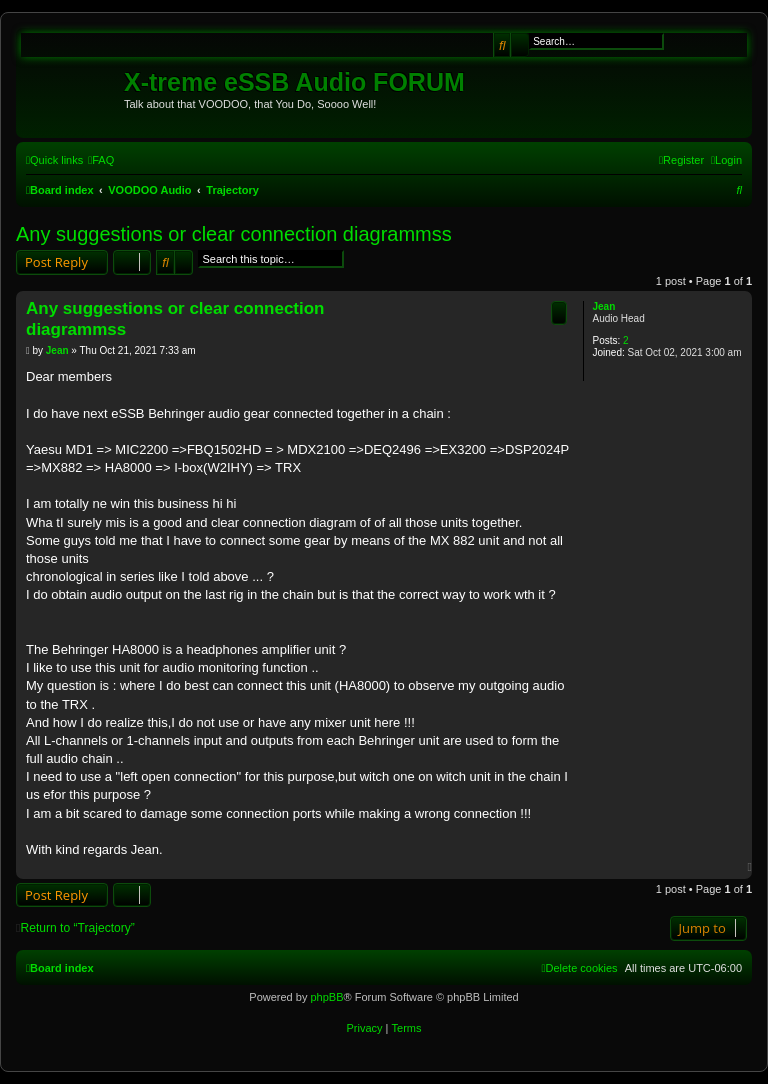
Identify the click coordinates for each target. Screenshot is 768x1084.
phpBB (326, 997)
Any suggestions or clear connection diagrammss (234, 234)
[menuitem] (101, 160)
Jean (603, 306)
